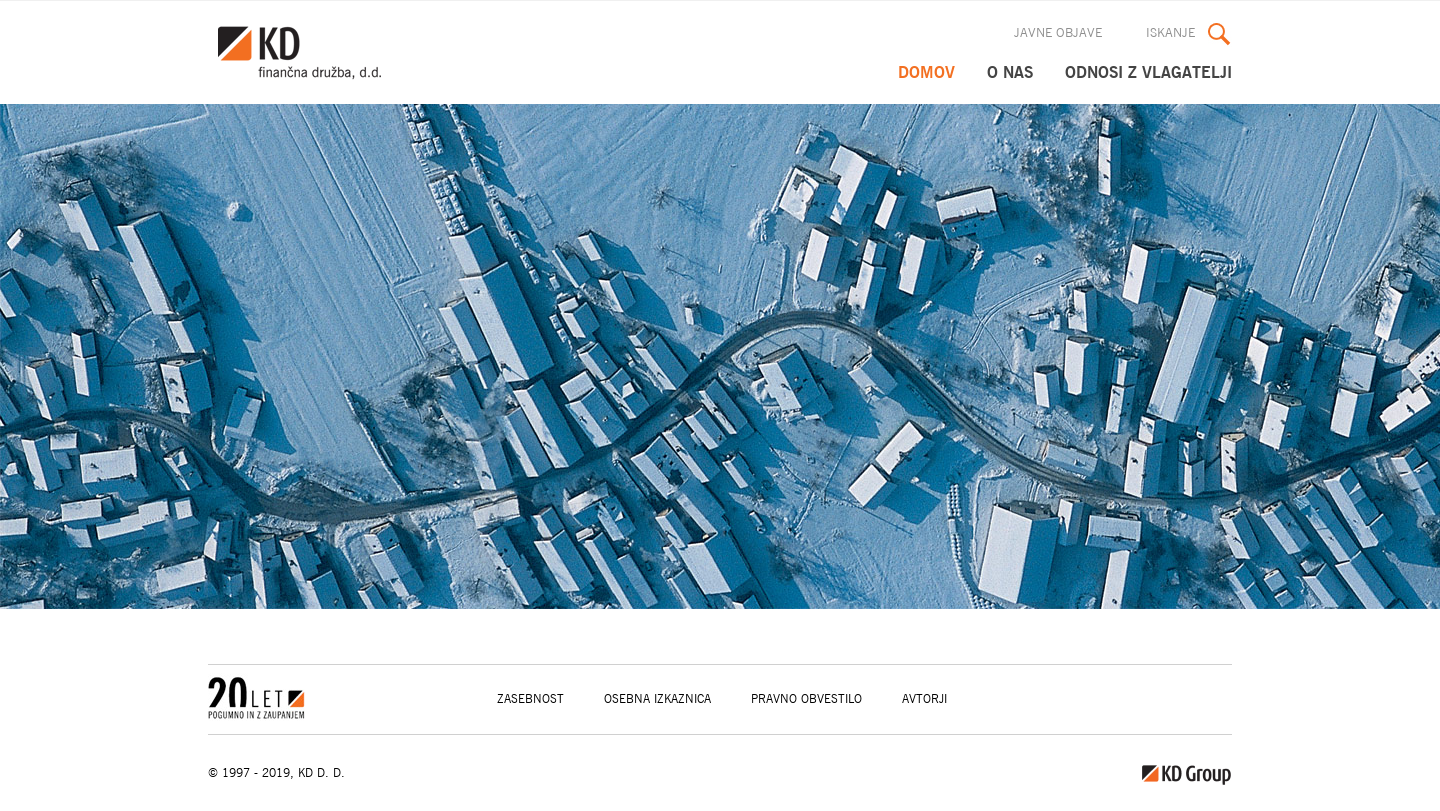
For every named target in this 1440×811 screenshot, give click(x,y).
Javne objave (1058, 33)
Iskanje (1170, 33)
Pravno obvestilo (806, 699)
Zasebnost (530, 699)
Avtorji (924, 699)
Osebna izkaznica (657, 699)
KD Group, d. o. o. (309, 52)
